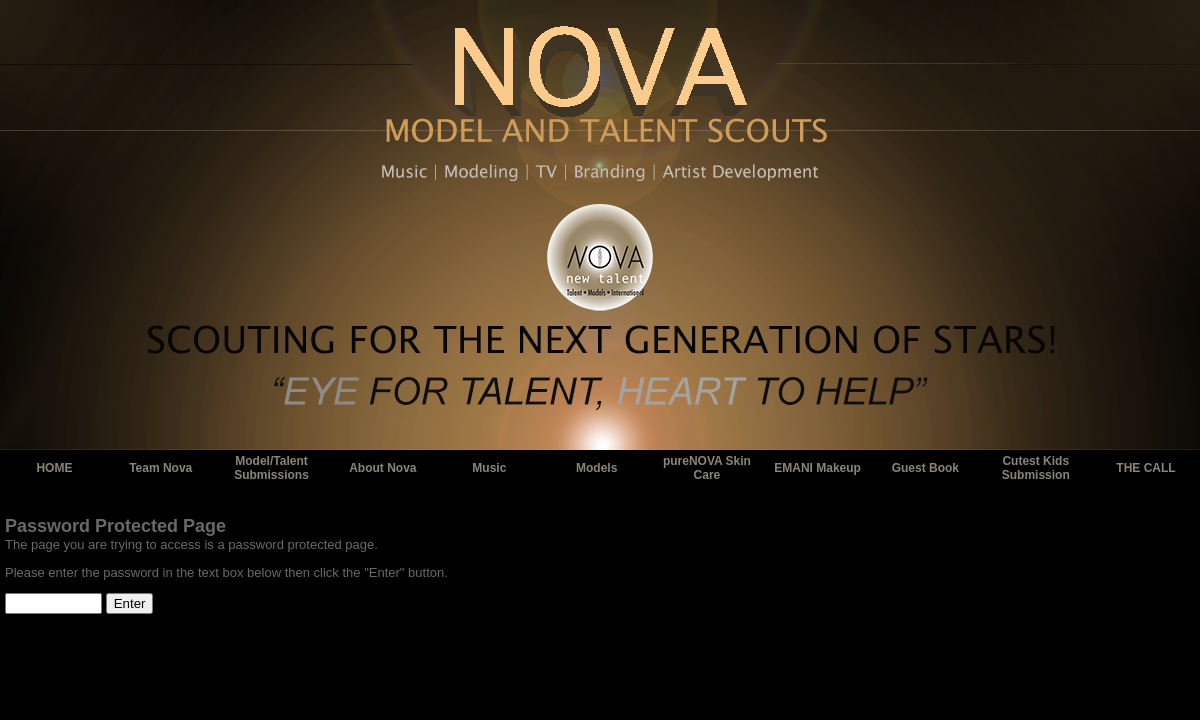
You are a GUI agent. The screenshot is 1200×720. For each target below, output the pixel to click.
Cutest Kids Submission (1036, 468)
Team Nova (160, 468)
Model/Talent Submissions (271, 468)
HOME (54, 468)
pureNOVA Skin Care (707, 468)
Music (489, 468)
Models (596, 468)
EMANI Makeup (817, 468)
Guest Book (925, 468)
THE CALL (1145, 468)
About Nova (382, 468)
